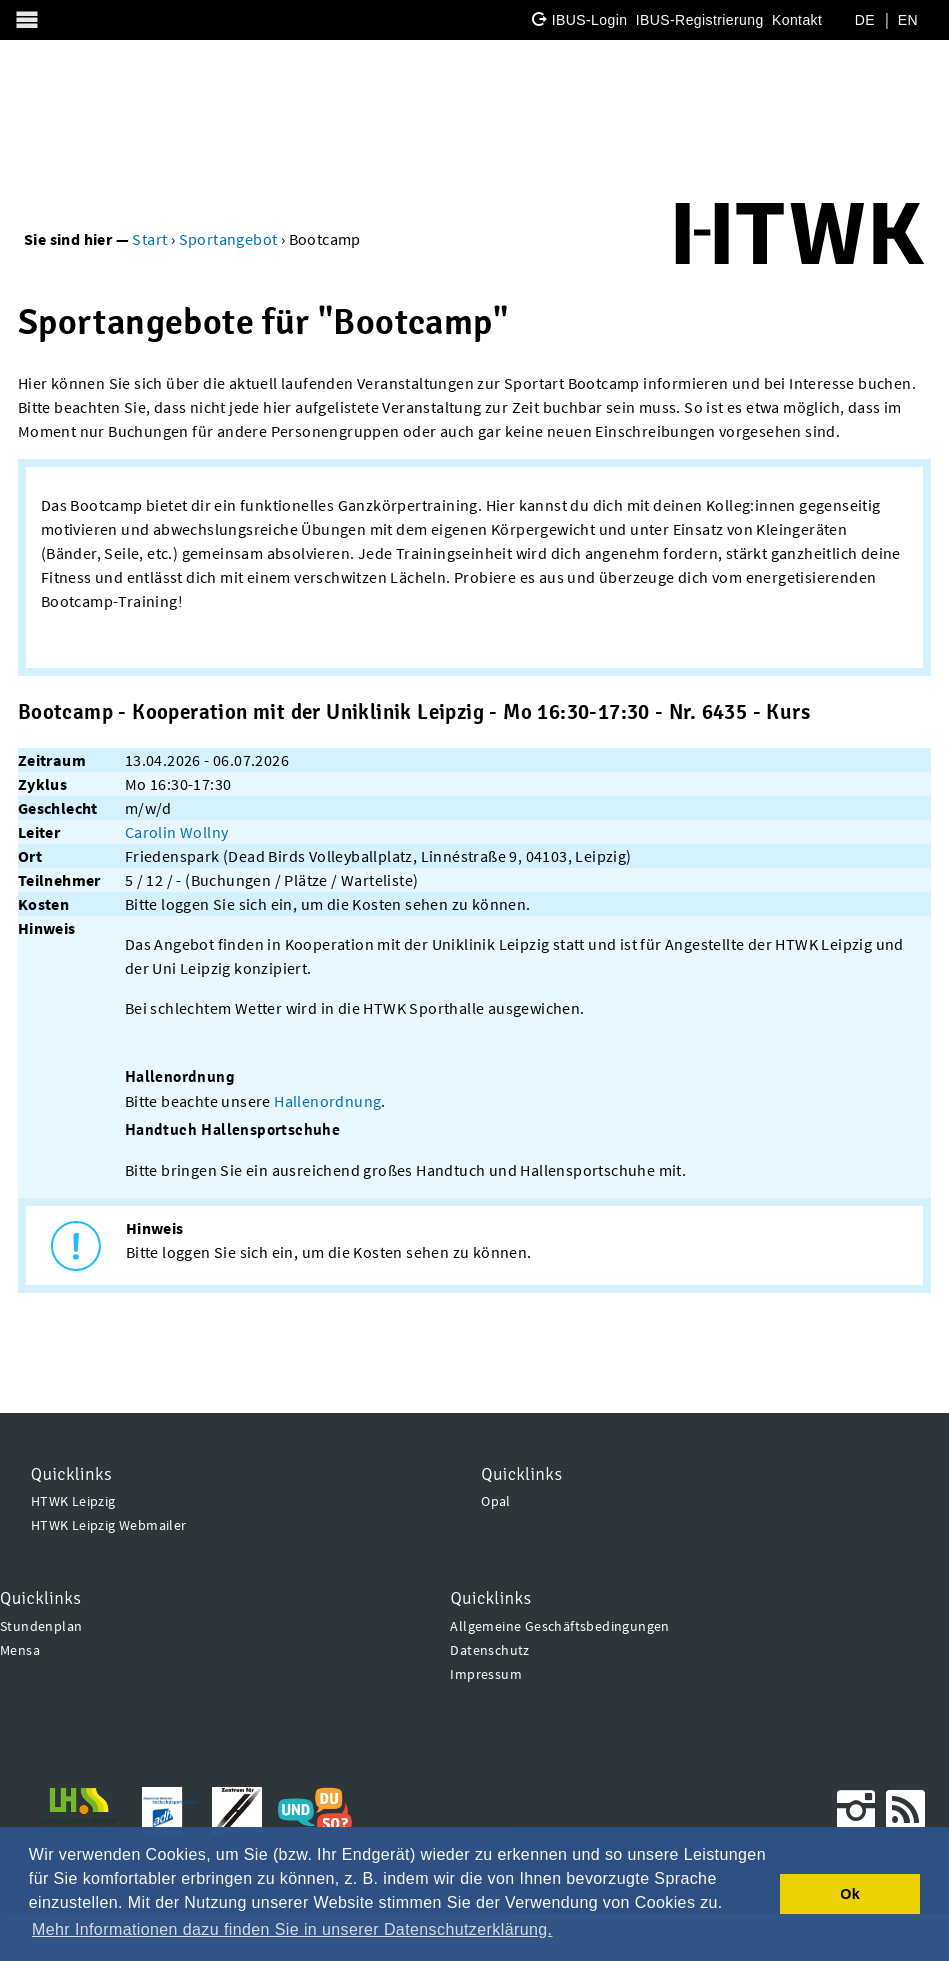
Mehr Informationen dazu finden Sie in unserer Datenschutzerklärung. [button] (292, 1929)
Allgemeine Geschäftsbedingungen (559, 1626)
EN (908, 20)
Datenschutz (489, 1650)
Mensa (20, 1650)
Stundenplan (41, 1626)
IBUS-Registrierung (700, 20)
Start (149, 239)
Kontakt (797, 20)
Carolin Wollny (177, 832)
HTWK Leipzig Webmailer (109, 1525)
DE (865, 20)
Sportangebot (228, 239)
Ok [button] (850, 1894)
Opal (496, 1501)
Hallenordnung (327, 1101)
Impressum (486, 1674)
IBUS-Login (590, 20)
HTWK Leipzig (73, 1501)
